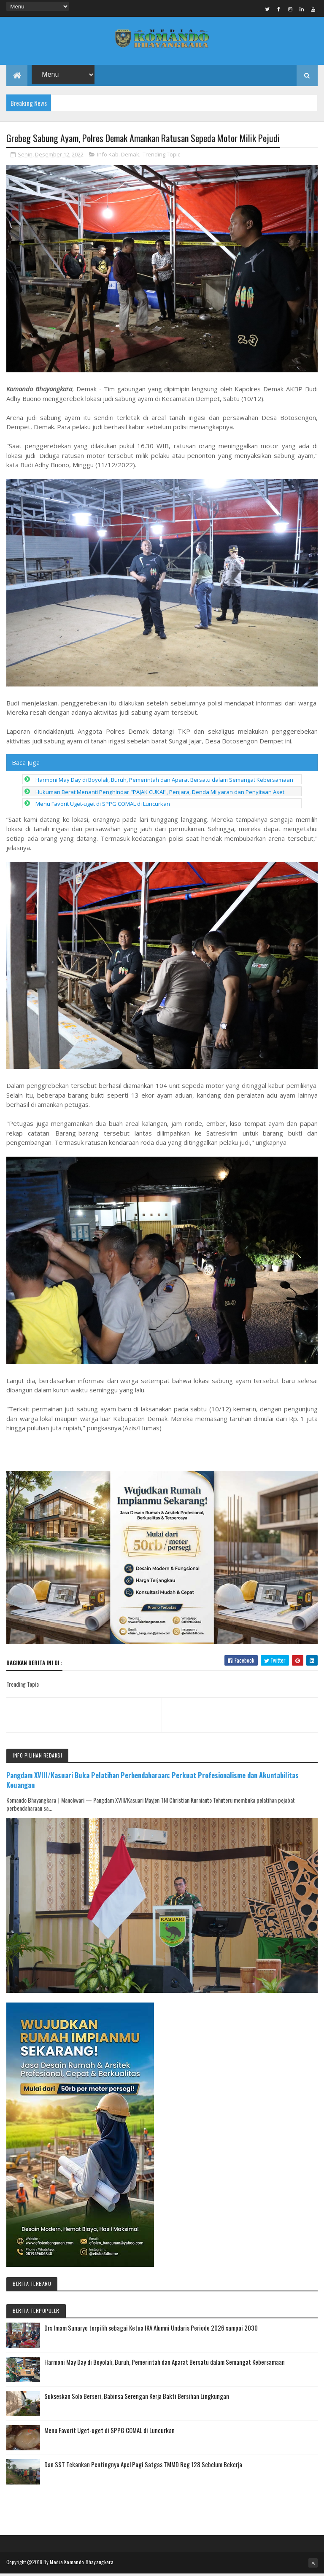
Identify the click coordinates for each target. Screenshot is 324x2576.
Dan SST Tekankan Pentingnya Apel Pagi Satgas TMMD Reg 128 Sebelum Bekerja (143, 2466)
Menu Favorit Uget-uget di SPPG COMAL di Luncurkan (102, 806)
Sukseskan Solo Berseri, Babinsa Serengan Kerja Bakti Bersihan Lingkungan (136, 2398)
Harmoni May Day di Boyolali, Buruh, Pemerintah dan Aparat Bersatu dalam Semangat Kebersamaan (164, 782)
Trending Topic (161, 157)
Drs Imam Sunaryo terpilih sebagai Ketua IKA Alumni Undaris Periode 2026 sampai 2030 (151, 2330)
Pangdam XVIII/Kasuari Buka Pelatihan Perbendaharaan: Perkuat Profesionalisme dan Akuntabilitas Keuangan (152, 1782)
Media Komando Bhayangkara (81, 2564)
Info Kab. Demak (118, 157)
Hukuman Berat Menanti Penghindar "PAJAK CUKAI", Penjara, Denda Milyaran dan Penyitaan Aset (159, 794)
